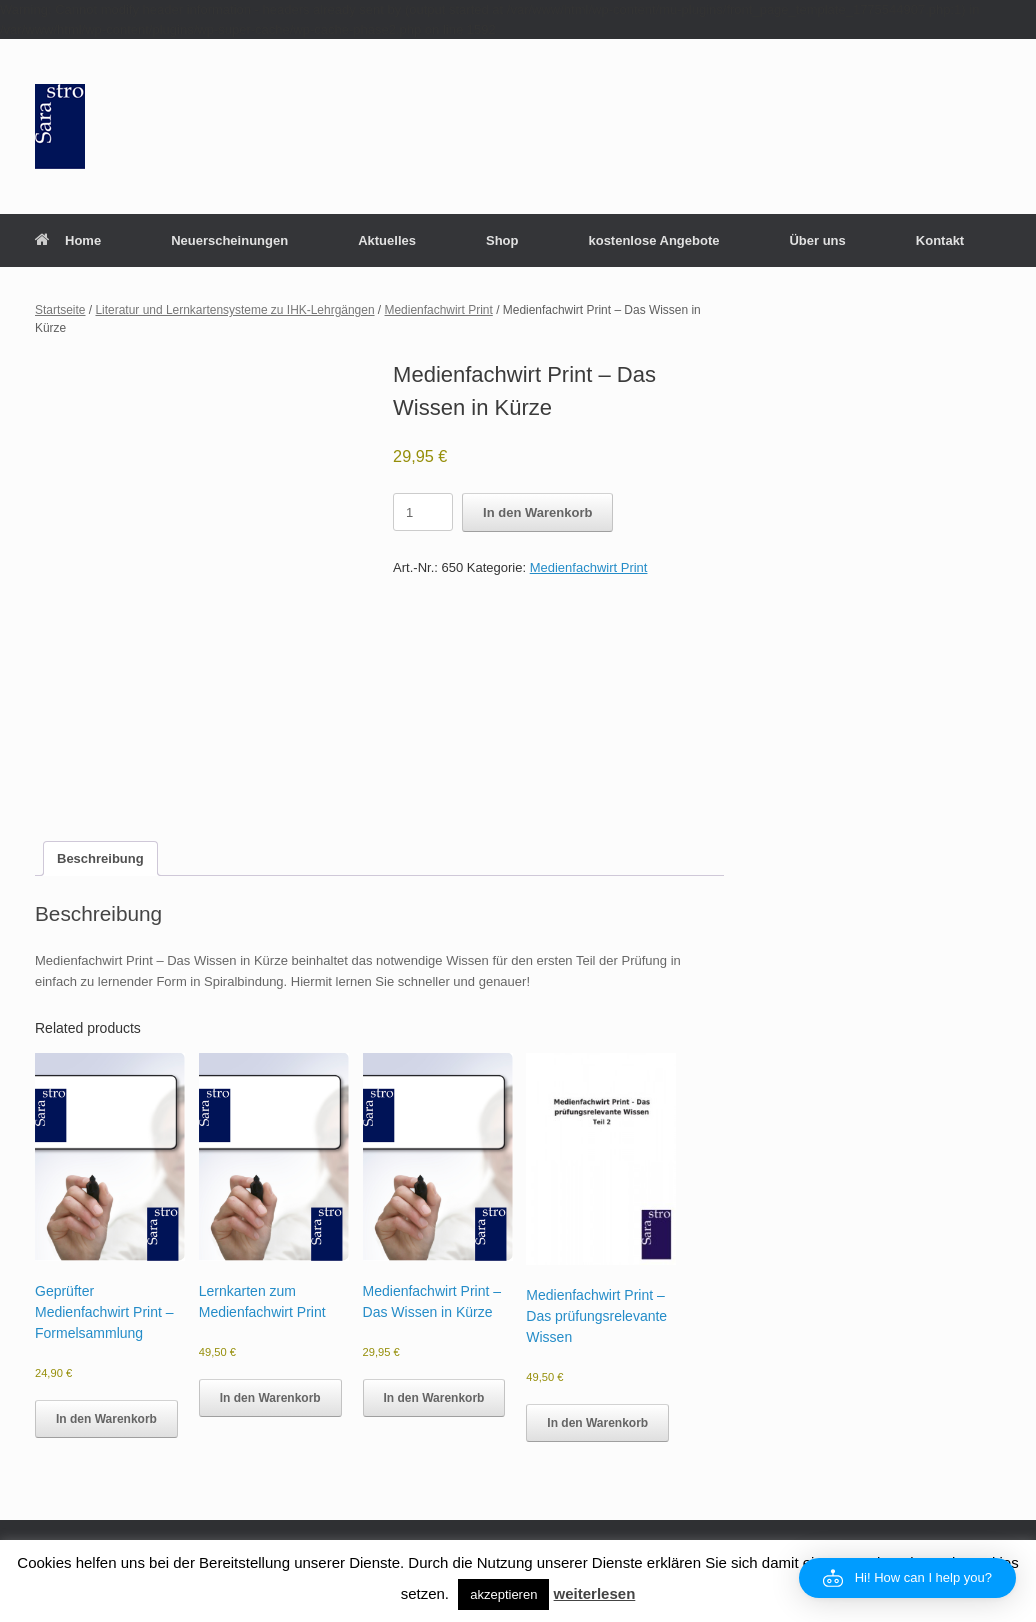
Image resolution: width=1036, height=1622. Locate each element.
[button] (907, 1578)
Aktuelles (387, 240)
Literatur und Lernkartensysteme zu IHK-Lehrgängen (234, 310)
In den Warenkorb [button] (106, 1419)
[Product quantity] (423, 512)
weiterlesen (595, 1593)
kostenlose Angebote (653, 240)
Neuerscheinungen (229, 240)
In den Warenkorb (537, 512)
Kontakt (940, 240)
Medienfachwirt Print (439, 310)
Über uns (817, 240)
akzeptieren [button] (503, 1594)
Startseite (60, 310)
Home (68, 240)
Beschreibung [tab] (100, 858)
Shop (502, 240)
